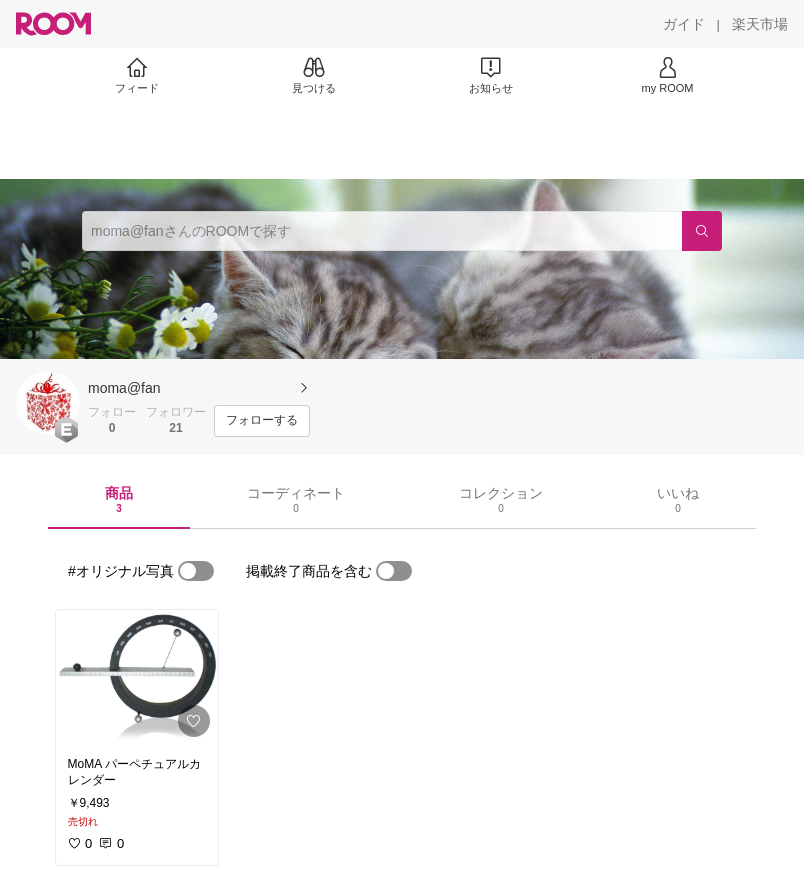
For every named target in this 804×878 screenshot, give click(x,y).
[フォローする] (262, 421)
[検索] (702, 231)
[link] (137, 677)
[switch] (196, 571)
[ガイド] (684, 24)
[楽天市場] (760, 24)
